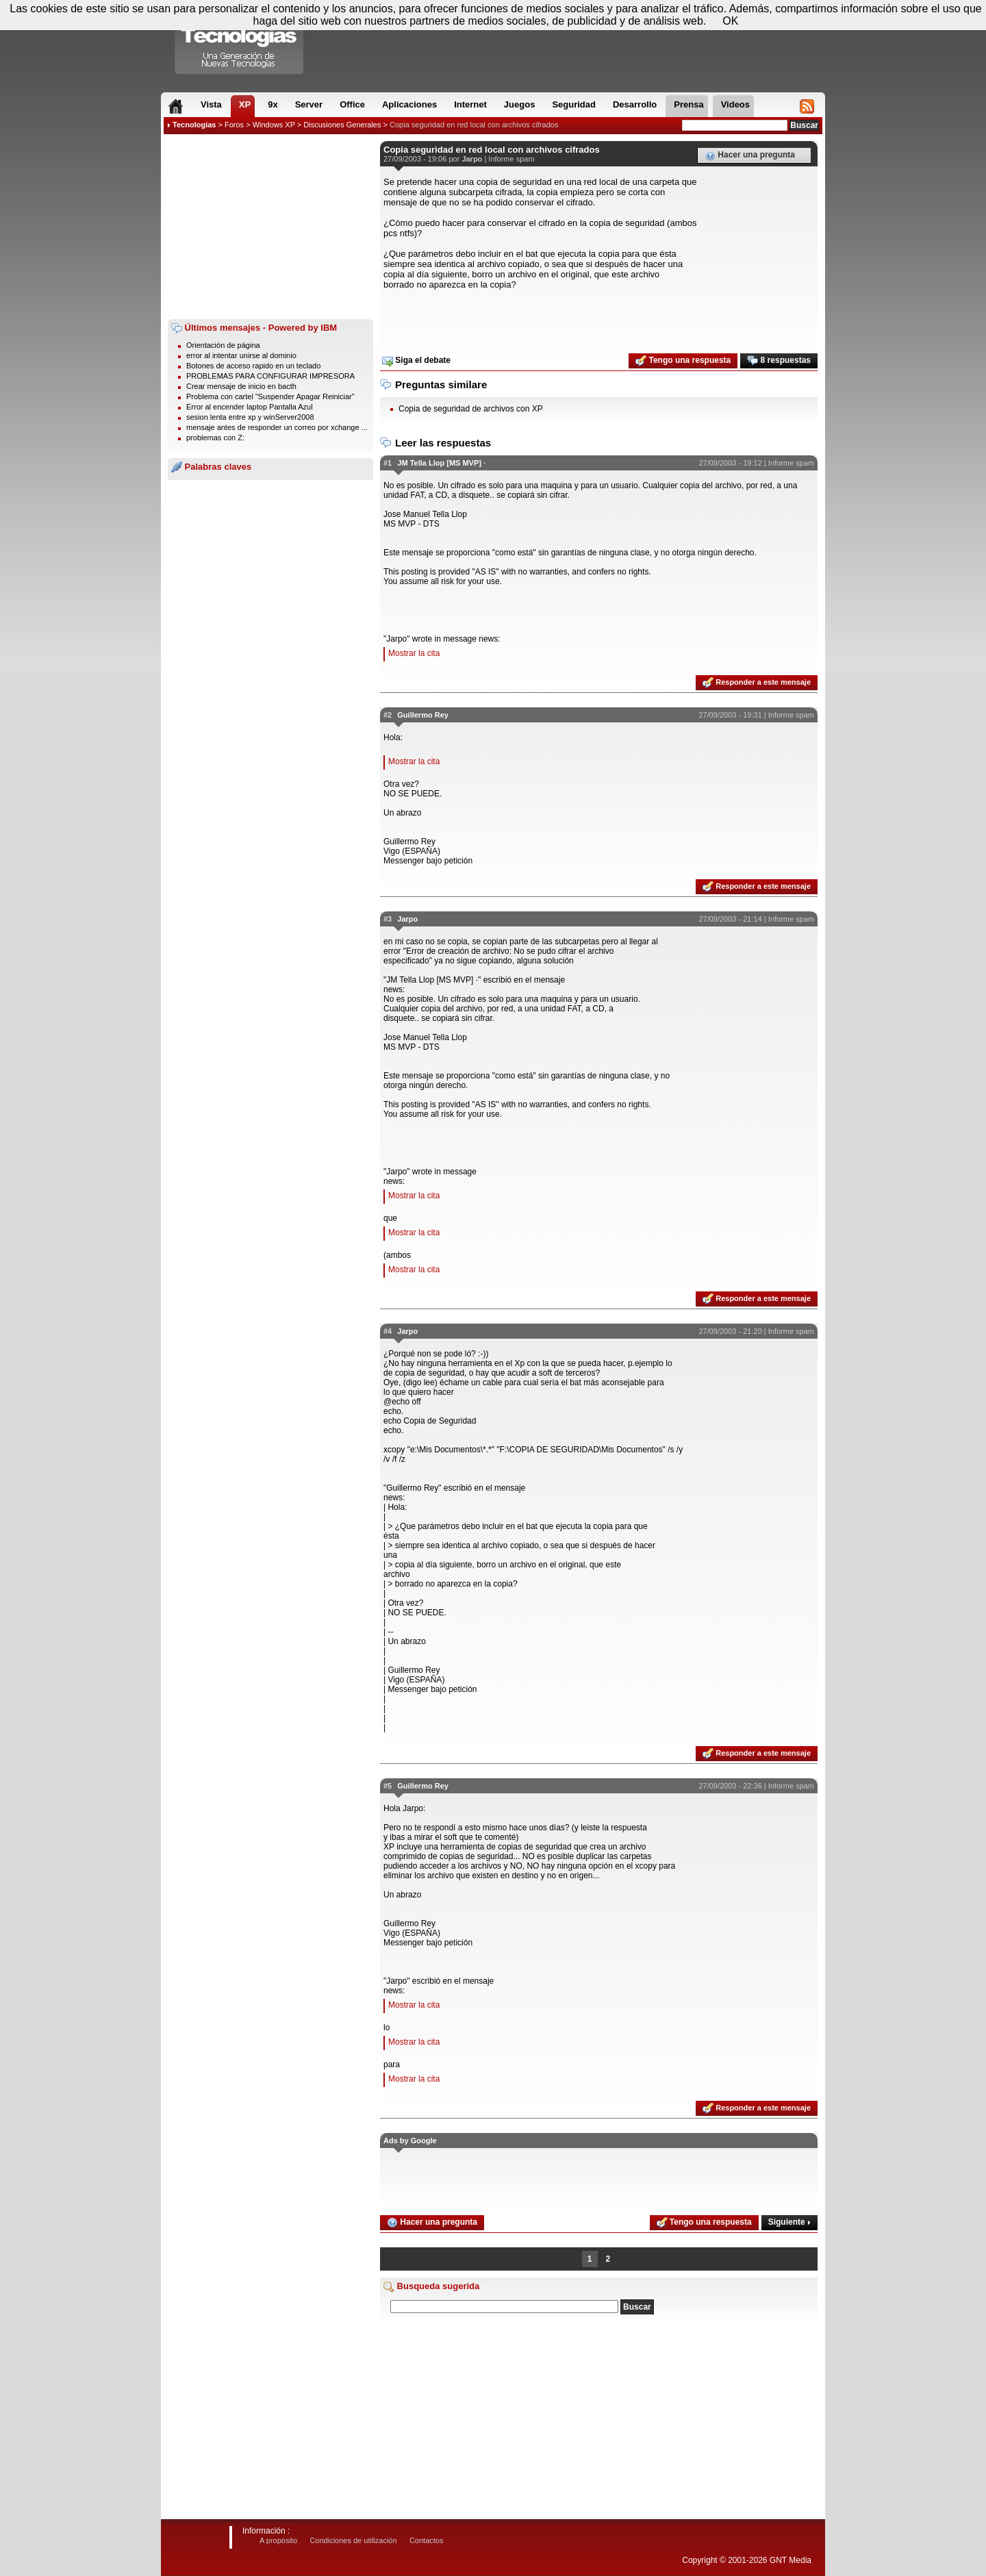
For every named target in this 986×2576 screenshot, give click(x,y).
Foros (234, 125)
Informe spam (511, 159)
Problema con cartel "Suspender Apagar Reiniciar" (270, 396)
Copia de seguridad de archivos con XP (471, 409)
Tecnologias (194, 125)
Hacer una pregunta (750, 155)
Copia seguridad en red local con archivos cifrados (474, 125)
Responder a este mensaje (757, 682)
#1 (387, 463)
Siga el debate (416, 360)
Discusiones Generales (342, 125)
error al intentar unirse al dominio (241, 355)
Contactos (426, 2540)
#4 (387, 1331)
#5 (387, 1786)
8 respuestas (779, 360)
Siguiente (789, 2222)
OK (730, 21)
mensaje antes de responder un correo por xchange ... (277, 427)
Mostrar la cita (414, 653)
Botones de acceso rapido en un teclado (253, 366)
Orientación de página (223, 345)
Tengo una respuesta (683, 360)
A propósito (278, 2540)
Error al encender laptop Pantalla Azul (249, 407)
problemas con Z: (215, 437)
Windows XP (274, 125)
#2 (387, 715)
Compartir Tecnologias (240, 40)
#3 (387, 919)
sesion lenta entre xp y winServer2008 (250, 417)
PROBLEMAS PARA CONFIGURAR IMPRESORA (270, 376)
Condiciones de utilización (352, 2540)
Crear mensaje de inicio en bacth (241, 386)
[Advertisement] (270, 226)
